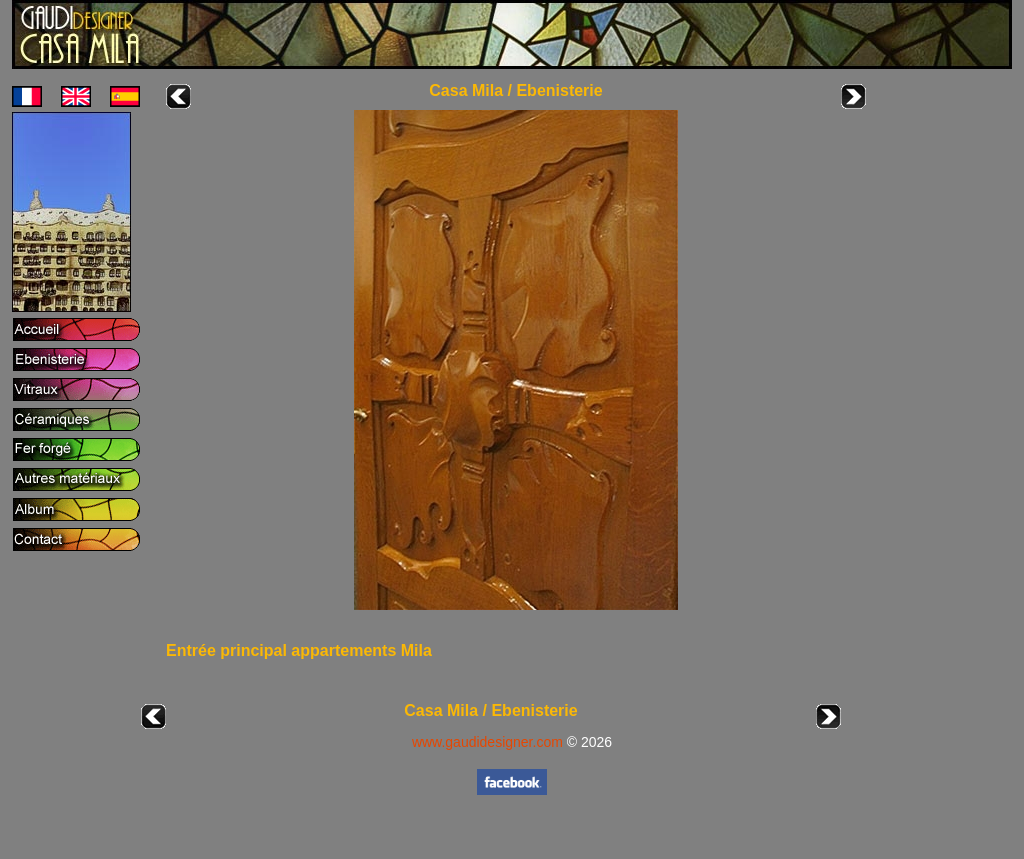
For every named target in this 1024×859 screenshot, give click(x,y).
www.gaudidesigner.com (487, 742)
